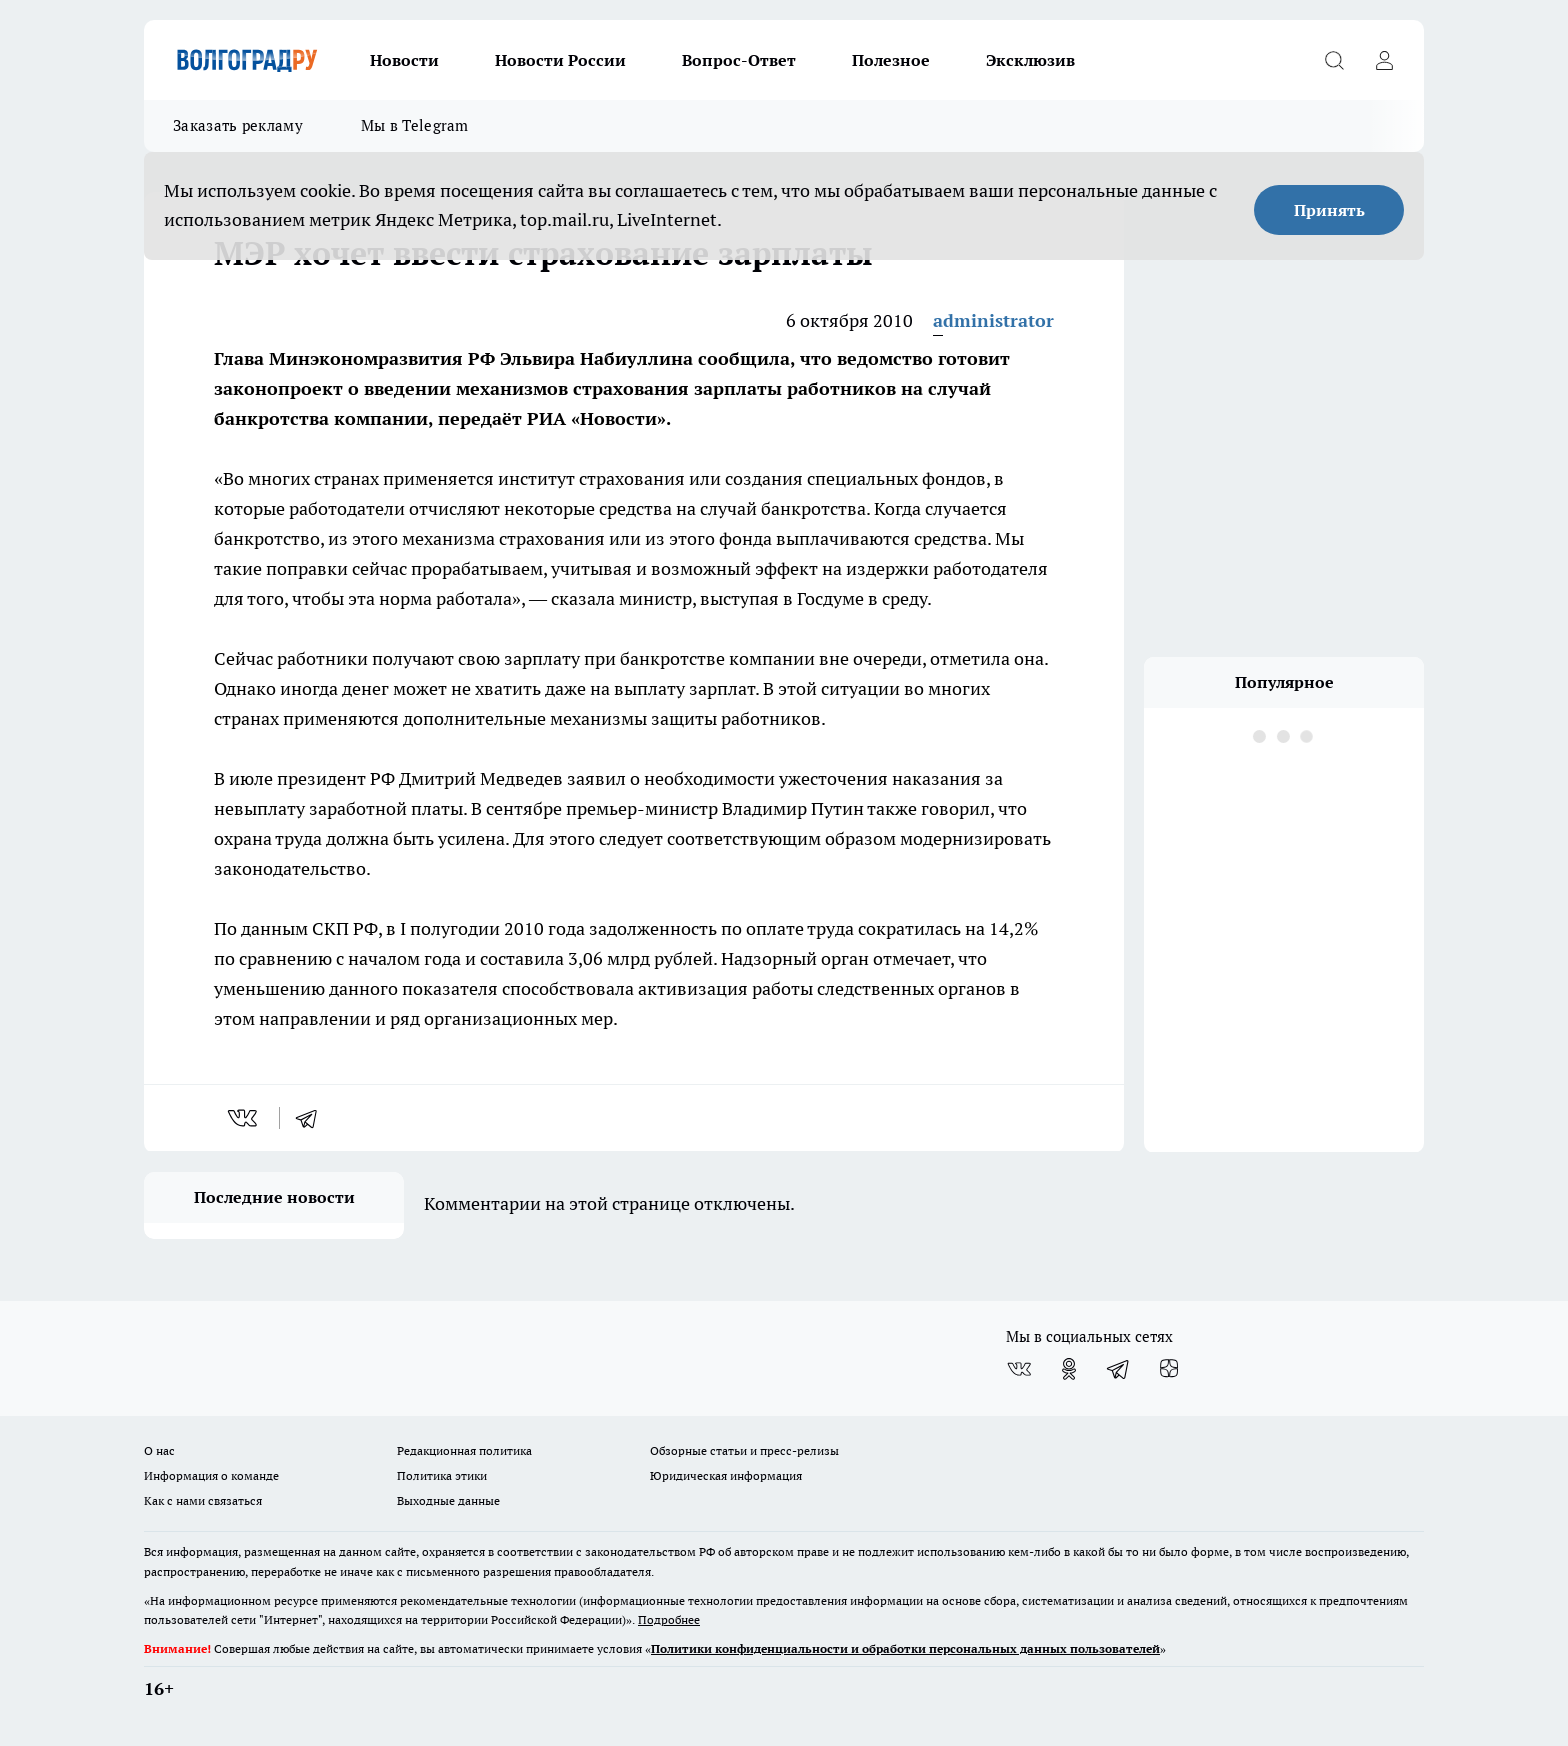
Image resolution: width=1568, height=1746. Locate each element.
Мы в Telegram (415, 125)
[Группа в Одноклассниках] (1069, 1369)
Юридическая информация (726, 1475)
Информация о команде (211, 1475)
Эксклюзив (1030, 60)
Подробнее (669, 1619)
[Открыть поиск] (1334, 60)
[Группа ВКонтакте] (1019, 1369)
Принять (1329, 210)
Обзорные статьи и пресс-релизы (744, 1450)
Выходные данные (448, 1500)
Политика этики (442, 1475)
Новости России (560, 60)
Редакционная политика (464, 1450)
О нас (159, 1450)
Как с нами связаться (203, 1500)
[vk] (244, 1118)
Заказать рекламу (238, 125)
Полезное (891, 60)
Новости (404, 60)
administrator (993, 320)
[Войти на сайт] (1384, 60)
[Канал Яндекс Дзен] (1169, 1369)
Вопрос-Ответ (739, 60)
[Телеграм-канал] (1119, 1369)
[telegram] (313, 1118)
